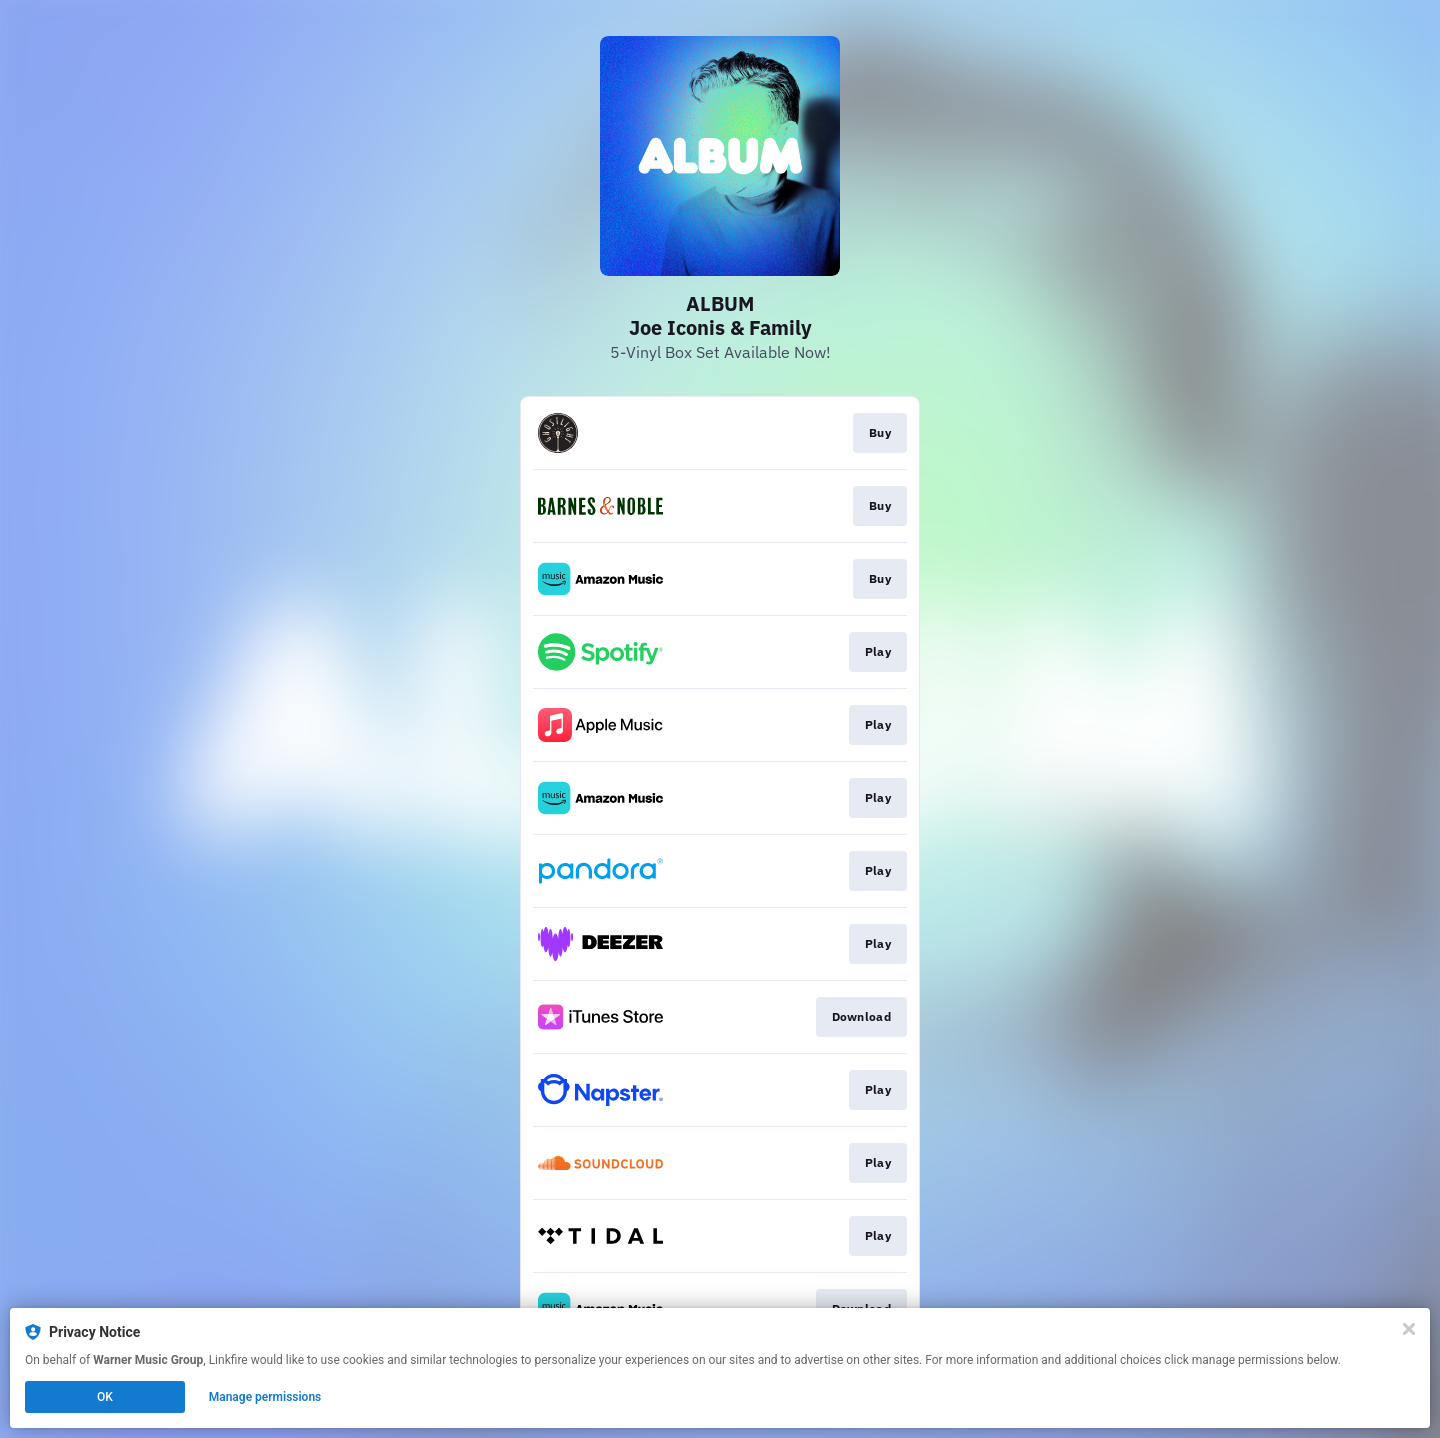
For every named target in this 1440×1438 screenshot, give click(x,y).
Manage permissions (265, 1397)
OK (105, 1397)
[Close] (1409, 1329)
